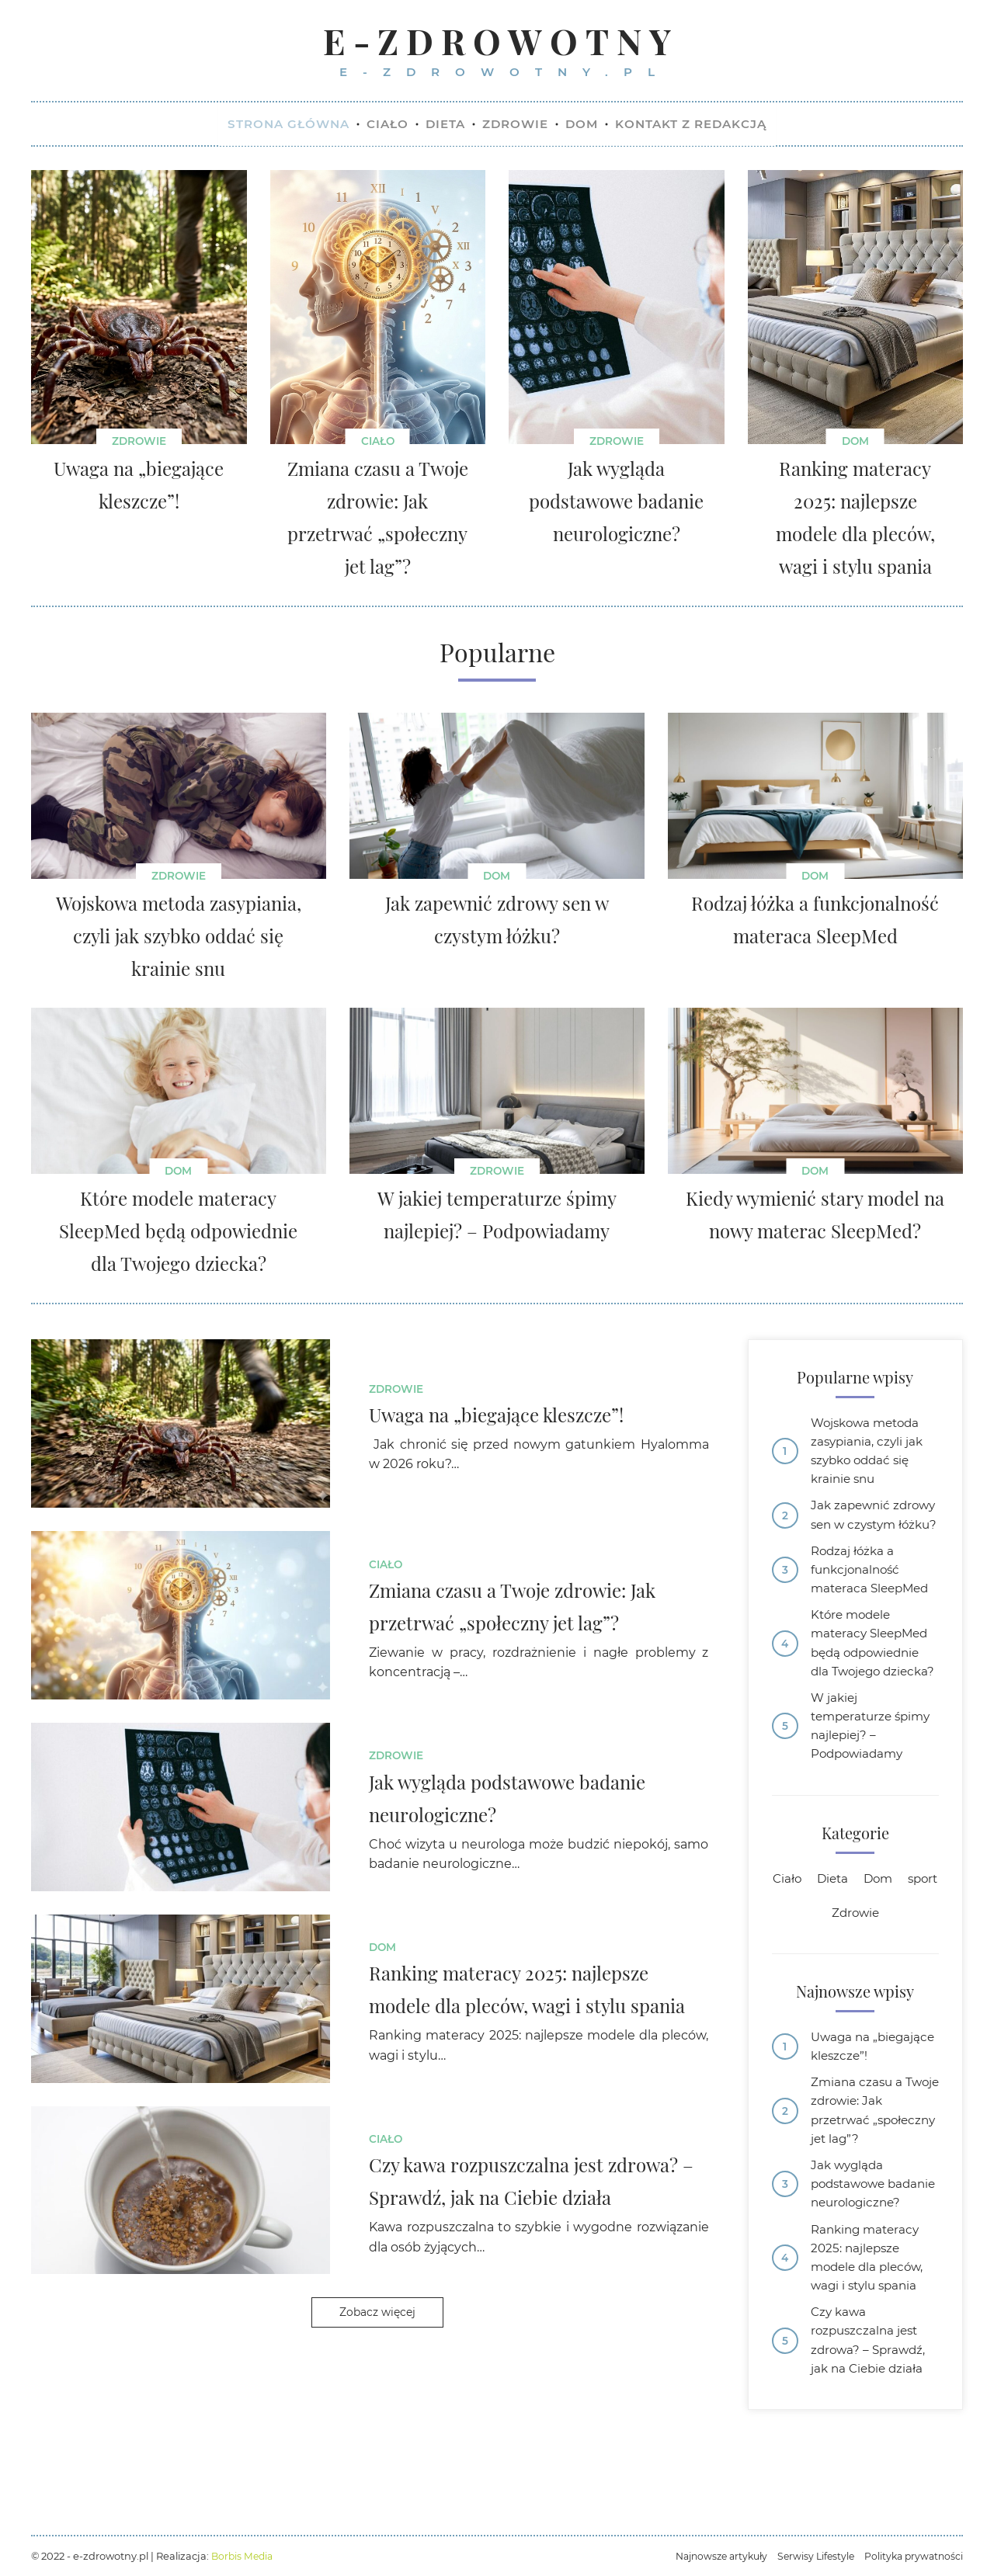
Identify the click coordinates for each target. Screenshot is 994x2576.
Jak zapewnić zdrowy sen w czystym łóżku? (858, 1533)
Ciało (378, 443)
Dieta (854, 1940)
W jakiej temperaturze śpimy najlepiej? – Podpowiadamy (875, 1785)
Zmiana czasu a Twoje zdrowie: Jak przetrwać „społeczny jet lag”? (871, 2178)
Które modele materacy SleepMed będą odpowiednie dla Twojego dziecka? (873, 1687)
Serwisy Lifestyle (810, 2556)
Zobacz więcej (377, 2315)
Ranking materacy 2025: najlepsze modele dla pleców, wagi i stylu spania (870, 2353)
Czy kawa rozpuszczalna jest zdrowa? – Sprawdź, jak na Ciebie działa (870, 2440)
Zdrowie (139, 443)
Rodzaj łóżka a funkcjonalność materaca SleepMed (873, 1600)
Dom (855, 443)
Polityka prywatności (911, 2556)
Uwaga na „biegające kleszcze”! (874, 2111)
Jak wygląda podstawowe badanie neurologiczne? (858, 2265)
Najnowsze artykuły (710, 2556)
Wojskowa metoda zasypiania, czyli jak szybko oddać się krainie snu (869, 1455)
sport (822, 1975)
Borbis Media (243, 2556)
